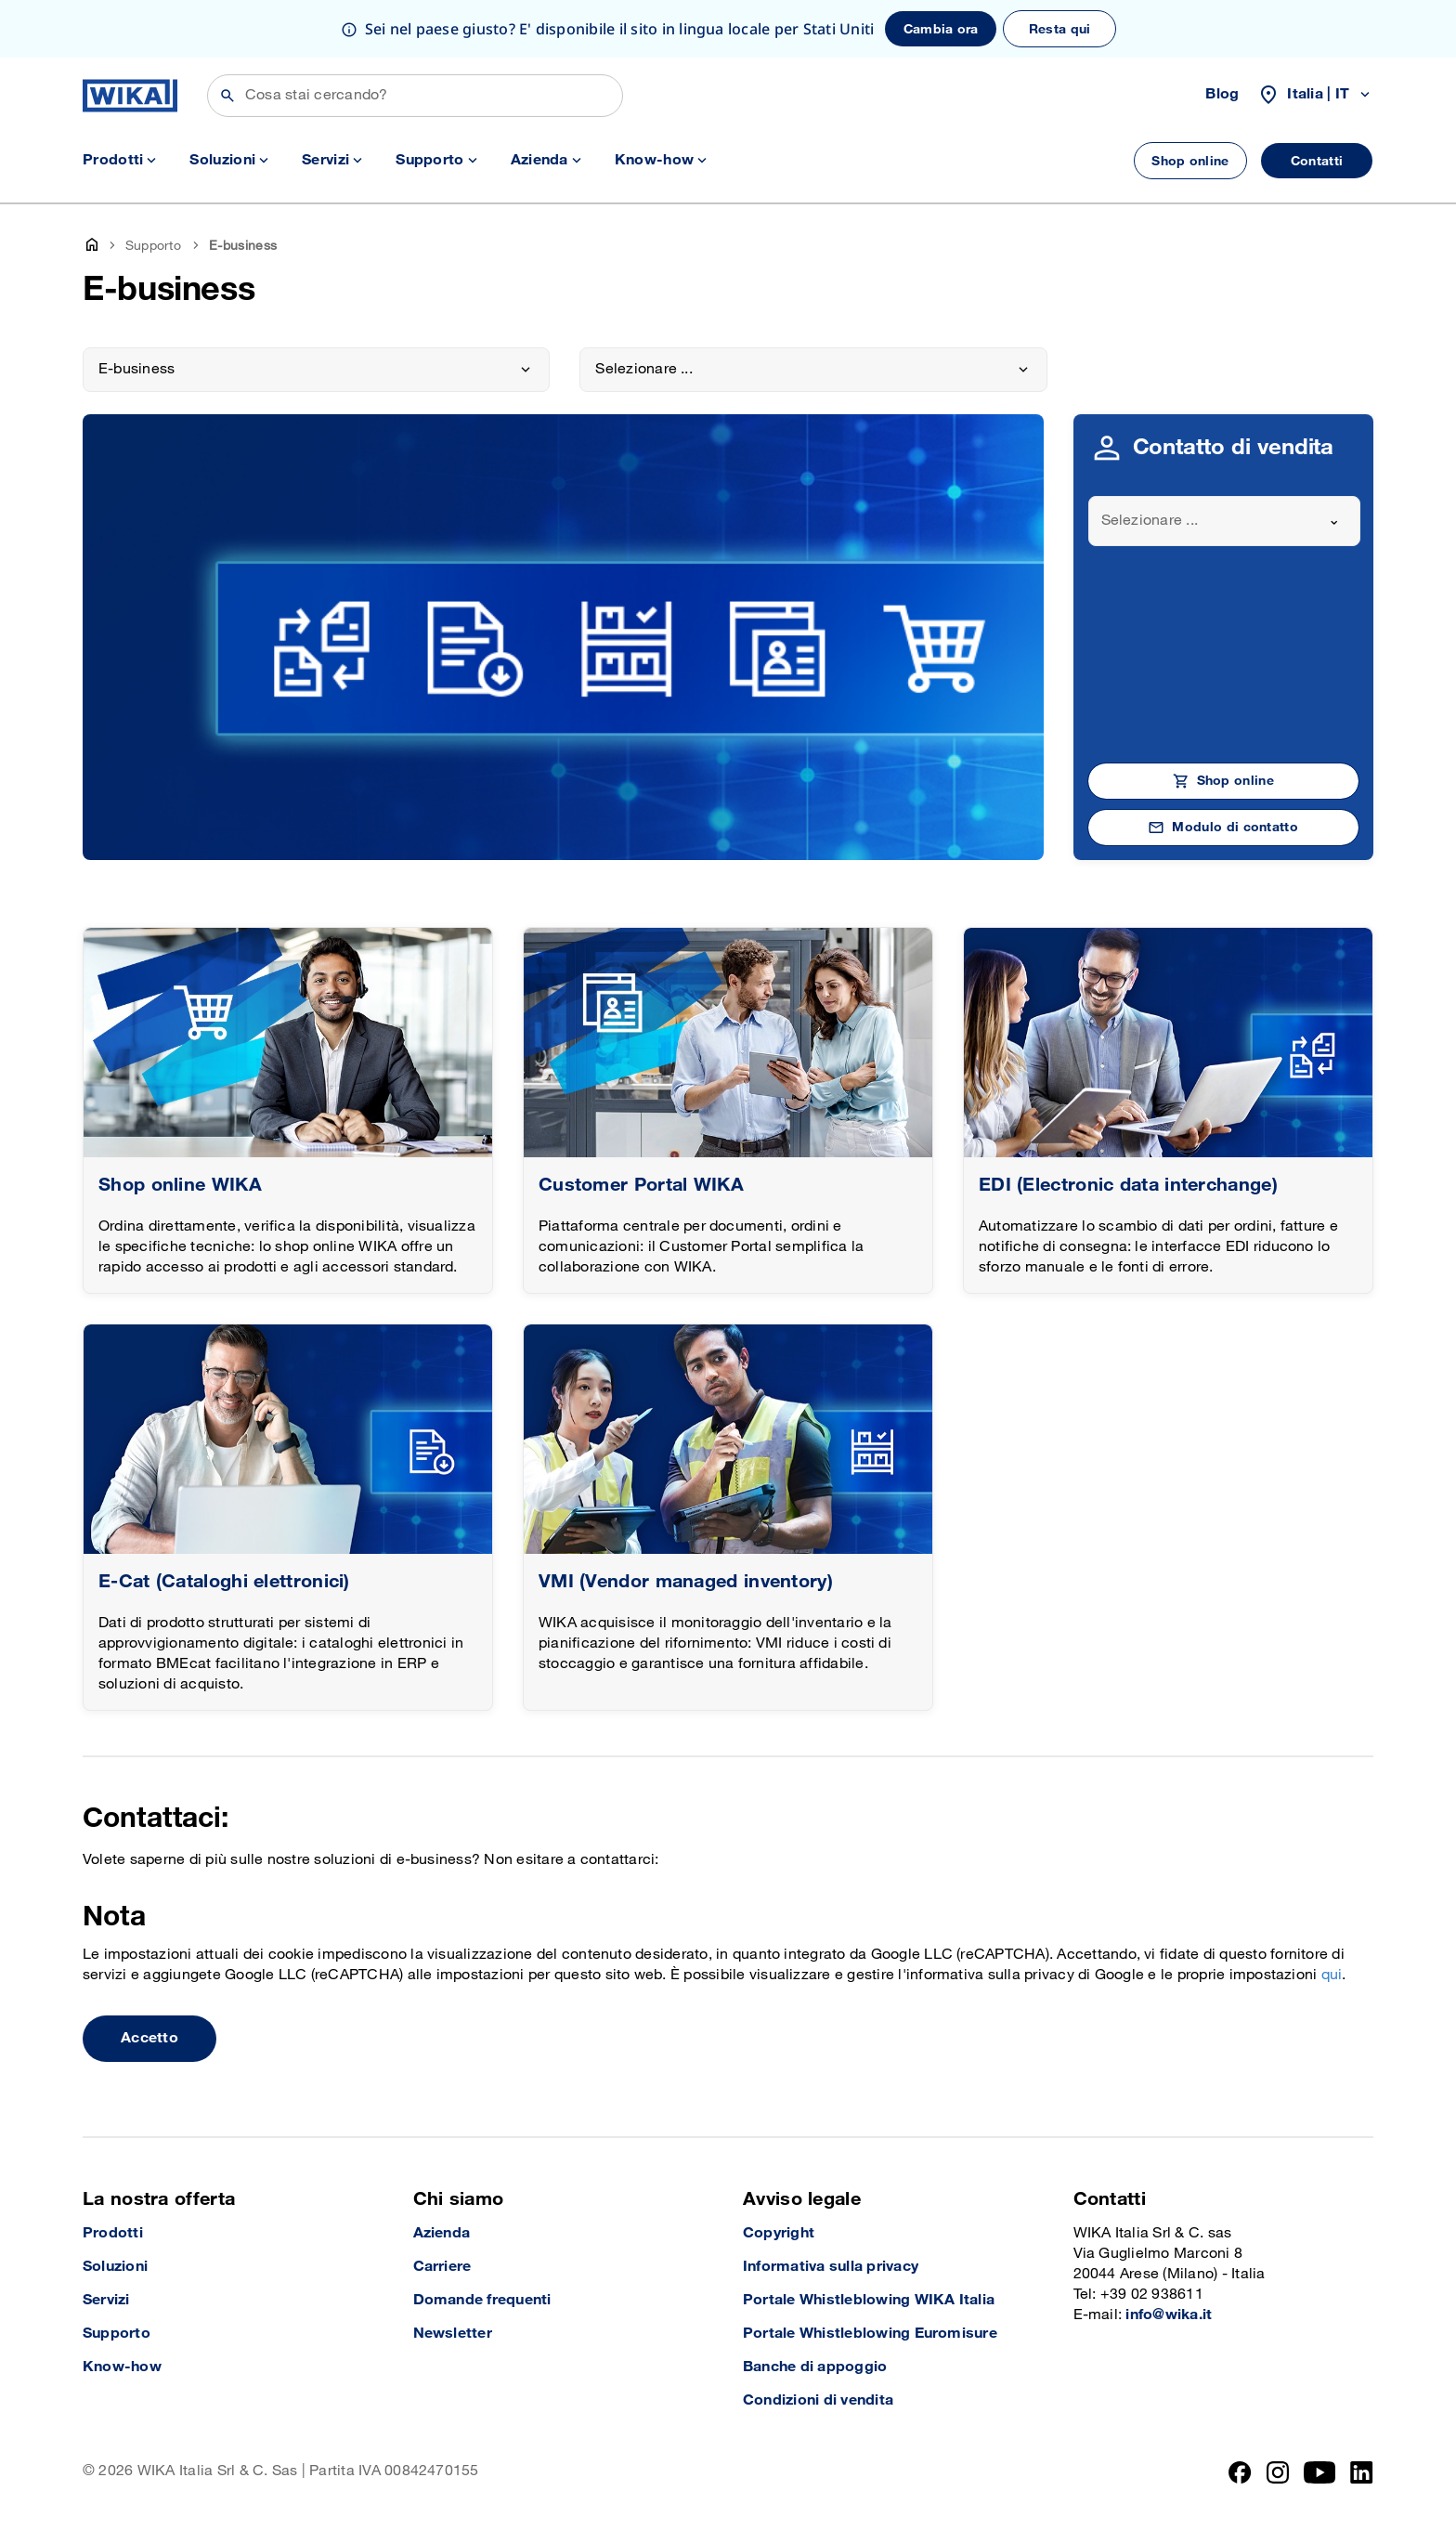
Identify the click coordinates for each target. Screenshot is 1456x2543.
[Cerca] (415, 95)
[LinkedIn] (1361, 2472)
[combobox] (1224, 521)
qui (1332, 1975)
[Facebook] (1240, 2472)
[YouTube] (1320, 2472)
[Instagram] (1278, 2472)
